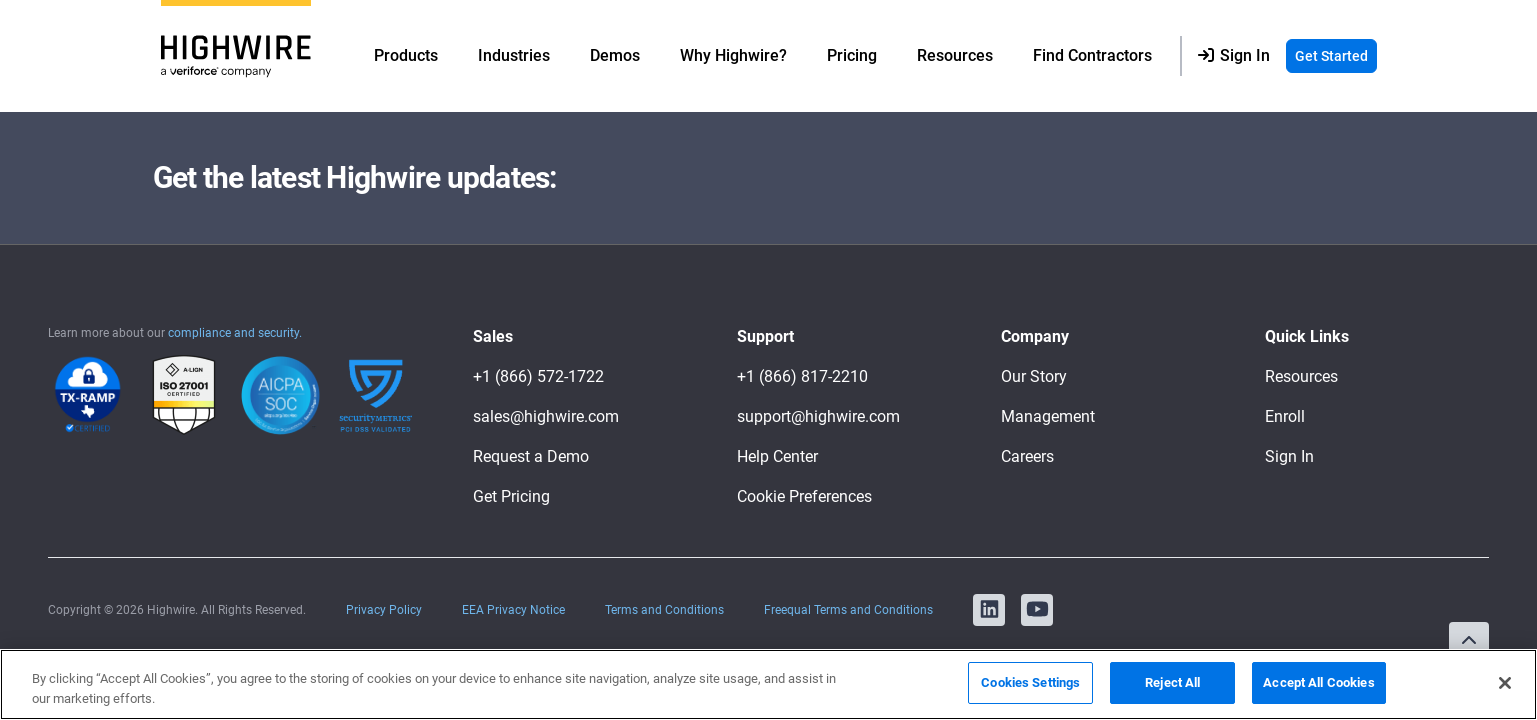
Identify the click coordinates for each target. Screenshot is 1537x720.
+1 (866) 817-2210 (802, 376)
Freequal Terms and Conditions (848, 610)
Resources (1301, 376)
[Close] (1505, 683)
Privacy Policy (384, 610)
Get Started (1331, 56)
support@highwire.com (818, 416)
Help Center (777, 456)
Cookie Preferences (804, 496)
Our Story (1034, 376)
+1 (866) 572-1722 (538, 376)
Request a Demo (531, 456)
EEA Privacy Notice (513, 610)
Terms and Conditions (664, 610)
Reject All (1172, 682)
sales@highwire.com (546, 416)
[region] (768, 684)
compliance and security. (235, 333)
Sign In (1289, 456)
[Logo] (236, 56)
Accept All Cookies (1318, 682)
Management (1048, 416)
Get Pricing (511, 496)
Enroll (1285, 416)
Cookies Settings (1030, 682)
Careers (1027, 456)
